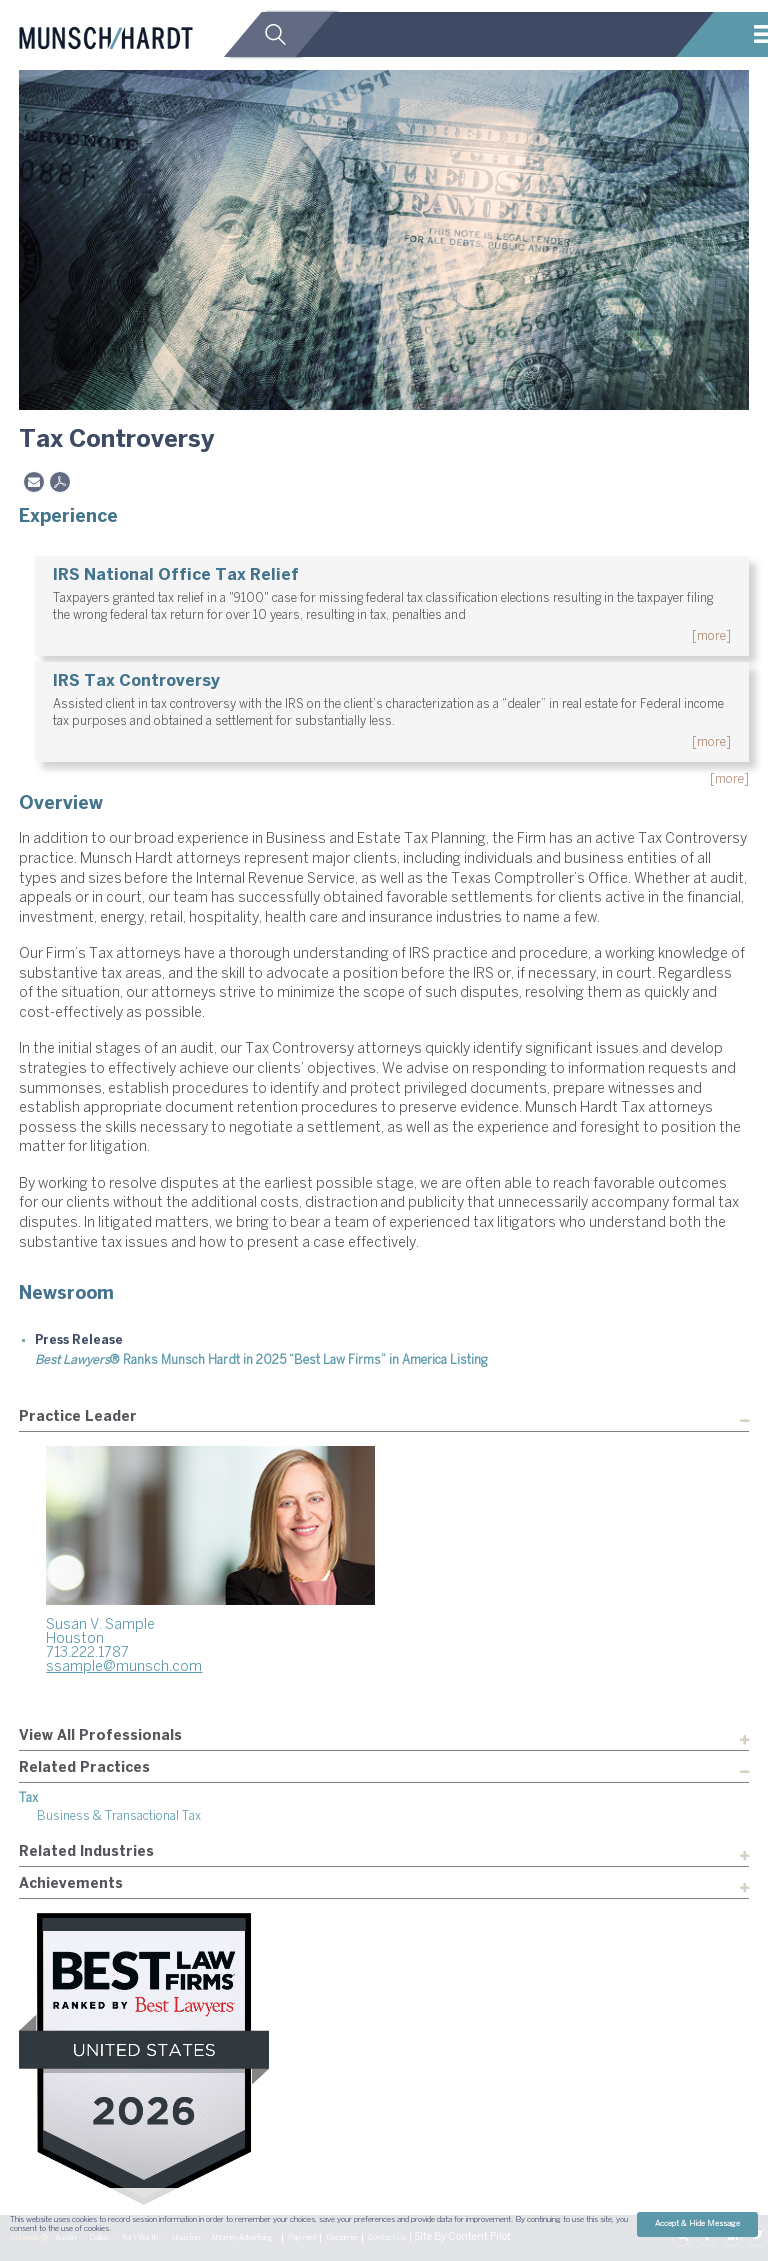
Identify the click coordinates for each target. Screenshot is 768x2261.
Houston (75, 1639)
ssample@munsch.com (124, 1667)
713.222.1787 (87, 1653)
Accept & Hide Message (697, 2224)
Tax (28, 1798)
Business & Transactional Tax (119, 1816)
